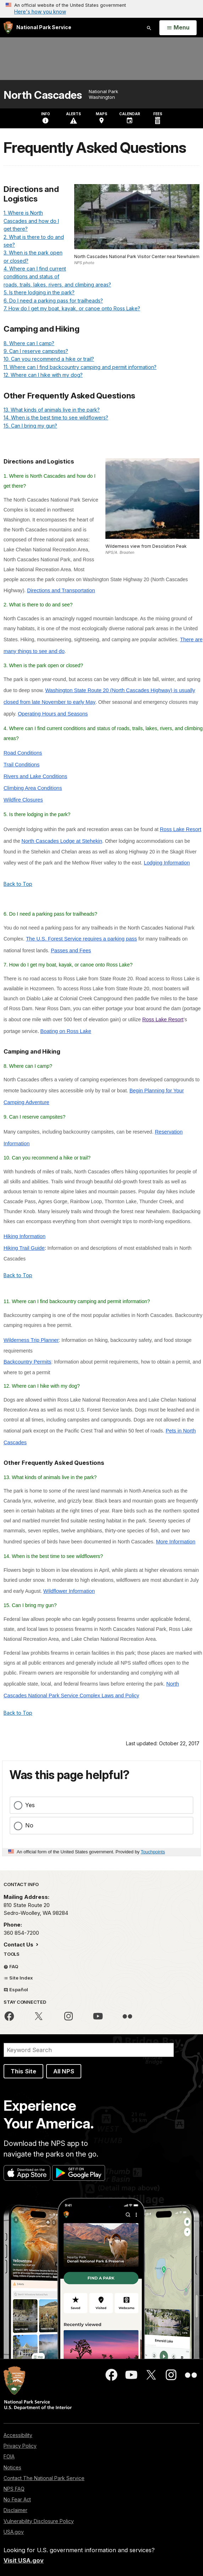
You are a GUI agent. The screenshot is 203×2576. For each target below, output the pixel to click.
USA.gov (14, 2532)
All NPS (63, 2071)
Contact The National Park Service (44, 2478)
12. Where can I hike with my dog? (43, 375)
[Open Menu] (178, 27)
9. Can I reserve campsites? (36, 351)
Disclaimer (15, 2510)
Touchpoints (153, 1851)
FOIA (9, 2456)
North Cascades (43, 95)
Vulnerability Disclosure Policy (39, 2521)
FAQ (11, 1966)
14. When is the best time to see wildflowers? (56, 417)
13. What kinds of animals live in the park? (52, 410)
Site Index (18, 1978)
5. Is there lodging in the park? (39, 292)
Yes (30, 1805)
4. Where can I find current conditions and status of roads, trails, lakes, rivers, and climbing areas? (57, 277)
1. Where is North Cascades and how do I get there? (31, 221)
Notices (12, 2467)
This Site (23, 2071)
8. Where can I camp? (29, 343)
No (29, 1825)
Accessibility (18, 2435)
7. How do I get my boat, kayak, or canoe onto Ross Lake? (72, 308)
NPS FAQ (14, 2489)
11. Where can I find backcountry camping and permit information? (80, 367)
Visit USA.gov (24, 2560)
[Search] (89, 2050)
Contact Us (19, 1944)
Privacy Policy (20, 2446)
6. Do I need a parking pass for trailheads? (53, 301)
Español (16, 1989)
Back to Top (18, 884)
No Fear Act (17, 2499)
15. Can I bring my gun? (30, 426)
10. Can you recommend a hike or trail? (49, 359)
